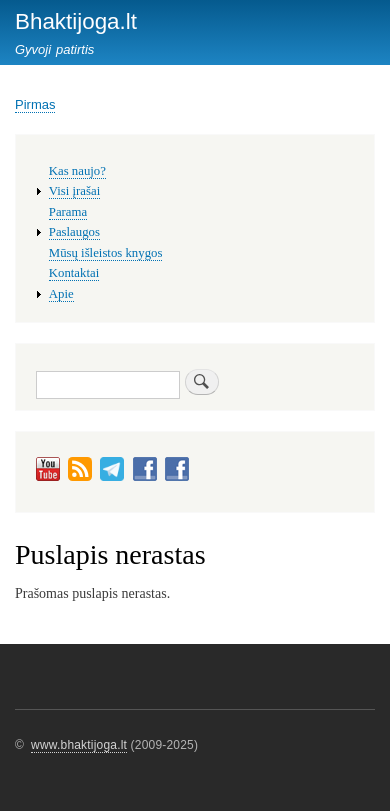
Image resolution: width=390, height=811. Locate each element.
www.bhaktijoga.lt (79, 745)
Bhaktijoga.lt (76, 21)
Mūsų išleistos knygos (106, 253)
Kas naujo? (77, 171)
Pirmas (35, 104)
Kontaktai (74, 273)
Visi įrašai (74, 191)
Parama (68, 212)
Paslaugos (74, 232)
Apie (61, 294)
